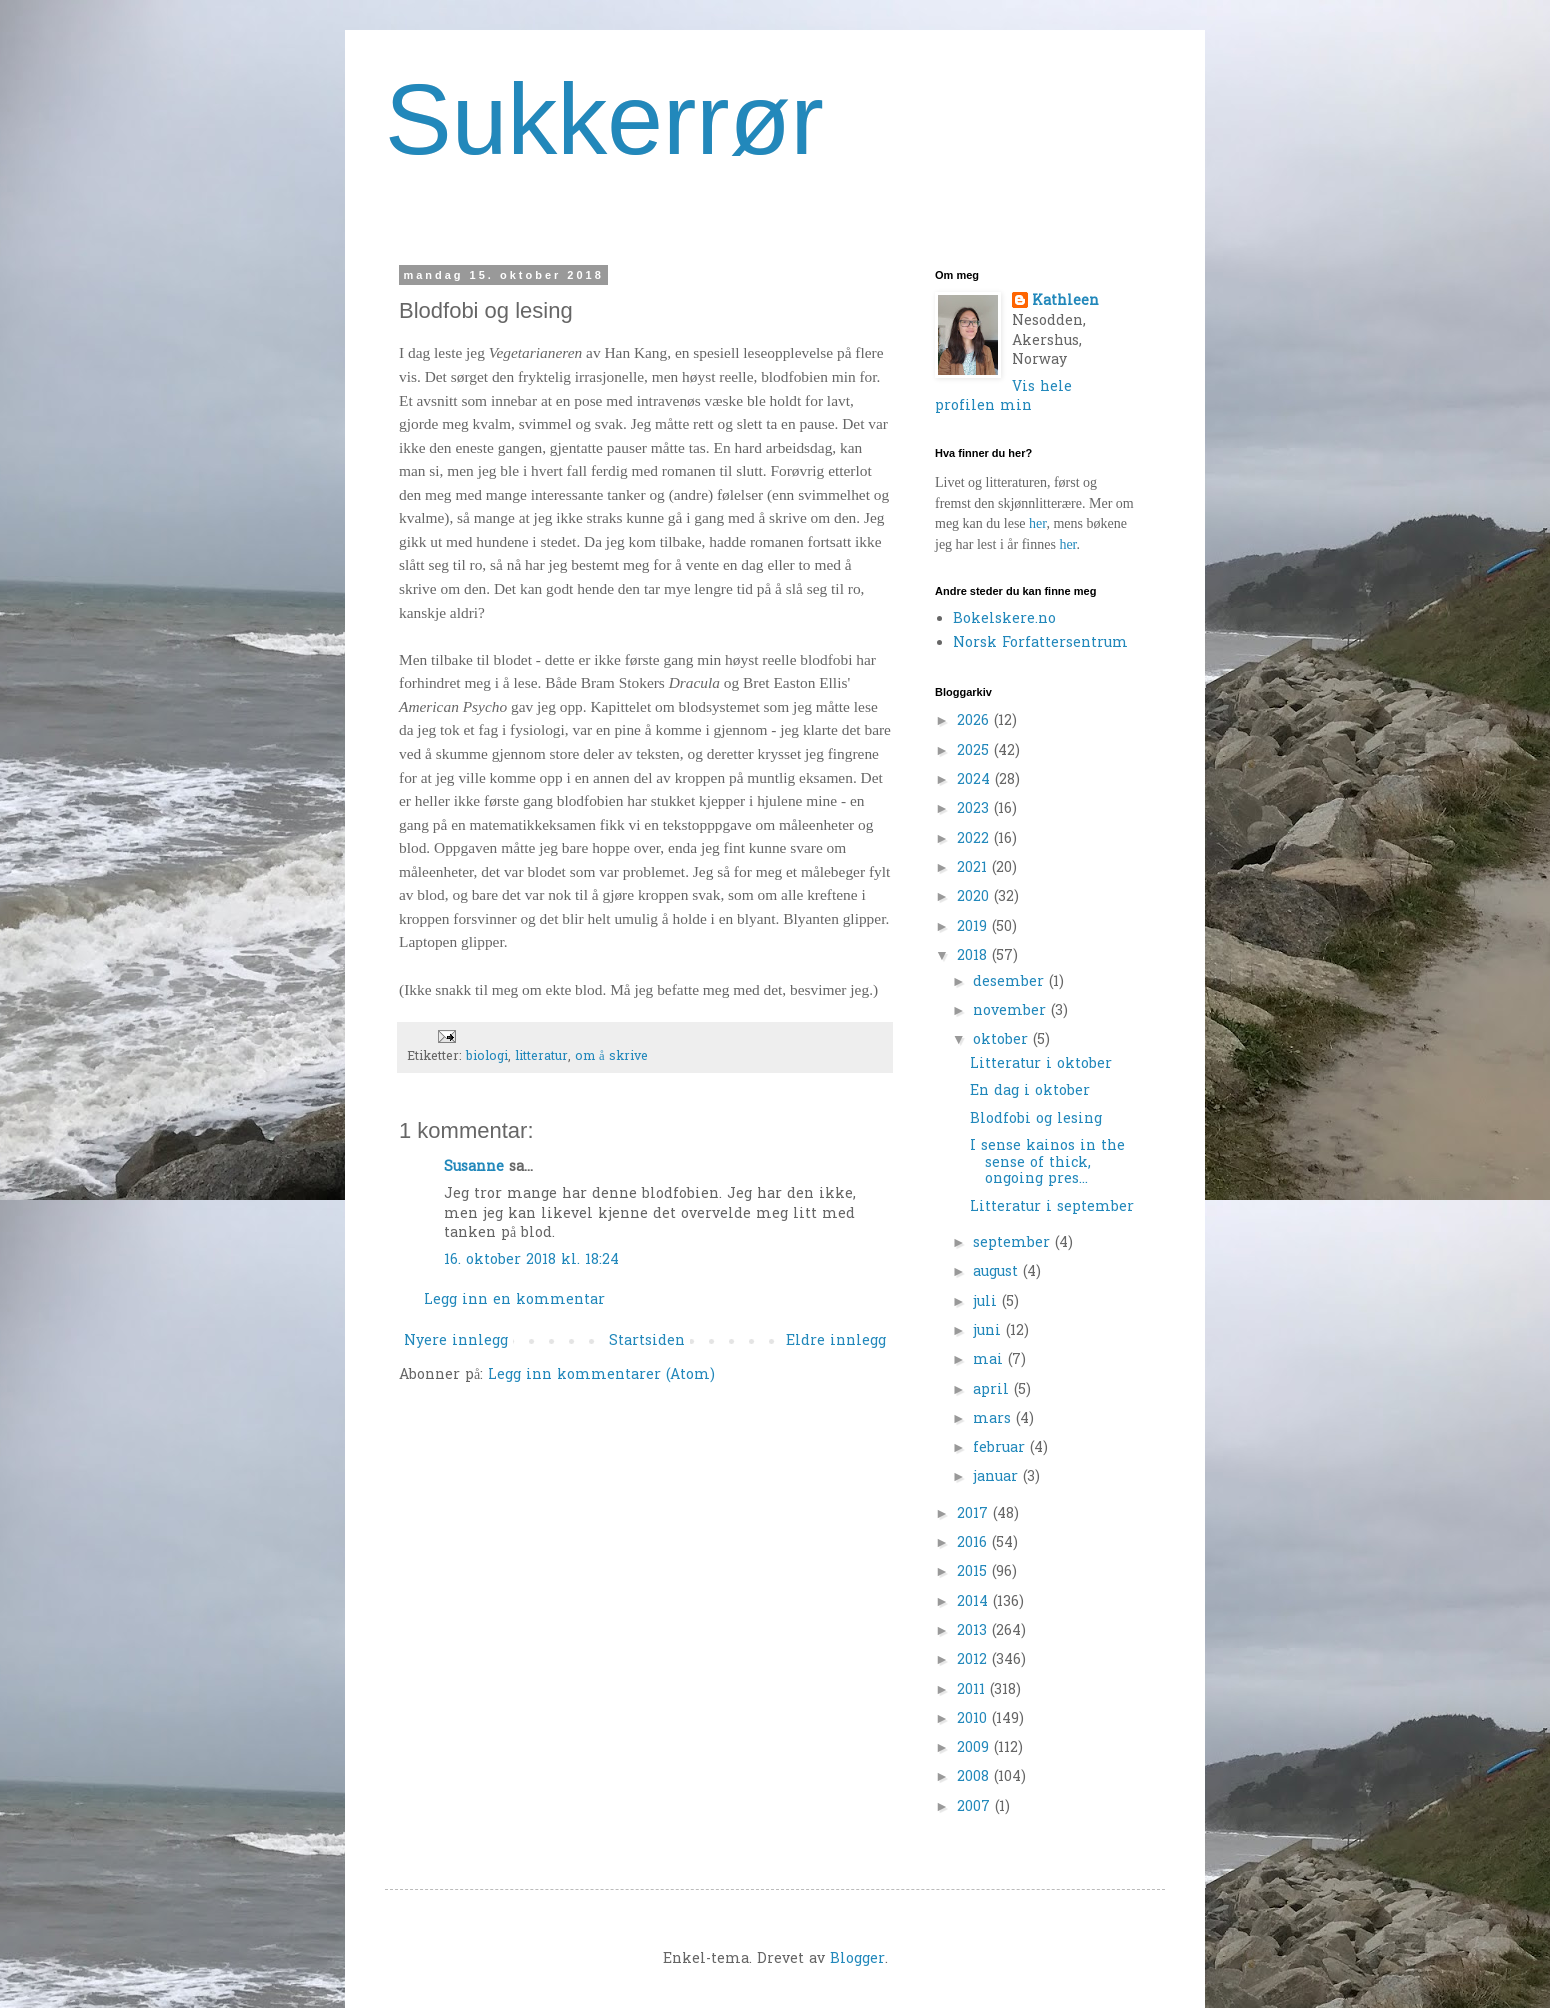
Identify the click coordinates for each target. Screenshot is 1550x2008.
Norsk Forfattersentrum (1040, 643)
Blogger (857, 1959)
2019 (974, 927)
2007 (976, 1807)
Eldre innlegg (836, 1341)
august (998, 1272)
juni (989, 1331)
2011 (973, 1690)
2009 (975, 1748)
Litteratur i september (1052, 1207)
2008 (975, 1777)
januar (998, 1477)
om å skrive (611, 1057)
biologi (487, 1057)
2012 (974, 1660)
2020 (975, 897)
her (1037, 523)
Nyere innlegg (456, 1341)
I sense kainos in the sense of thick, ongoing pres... (1047, 1163)
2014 (975, 1602)
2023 (975, 809)
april (993, 1390)
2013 (974, 1631)
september (1014, 1243)
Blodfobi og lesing (1036, 1119)
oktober (1003, 1040)
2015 (974, 1572)
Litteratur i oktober (1041, 1064)
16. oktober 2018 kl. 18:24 (531, 1260)
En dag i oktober (1030, 1091)
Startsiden (647, 1341)
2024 (976, 780)
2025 (975, 751)
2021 (974, 868)
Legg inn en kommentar (514, 1300)
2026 (975, 721)
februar (1001, 1448)
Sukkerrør (604, 119)
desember (1011, 982)
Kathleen (1065, 302)
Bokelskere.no (1004, 619)
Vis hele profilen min (1003, 397)
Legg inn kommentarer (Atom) (601, 1375)
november (1012, 1011)
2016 (974, 1543)
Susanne (474, 1167)
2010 (974, 1719)
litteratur (541, 1057)
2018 (974, 956)
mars (994, 1419)
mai (990, 1360)
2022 (975, 839)
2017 (975, 1514)
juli (987, 1302)
